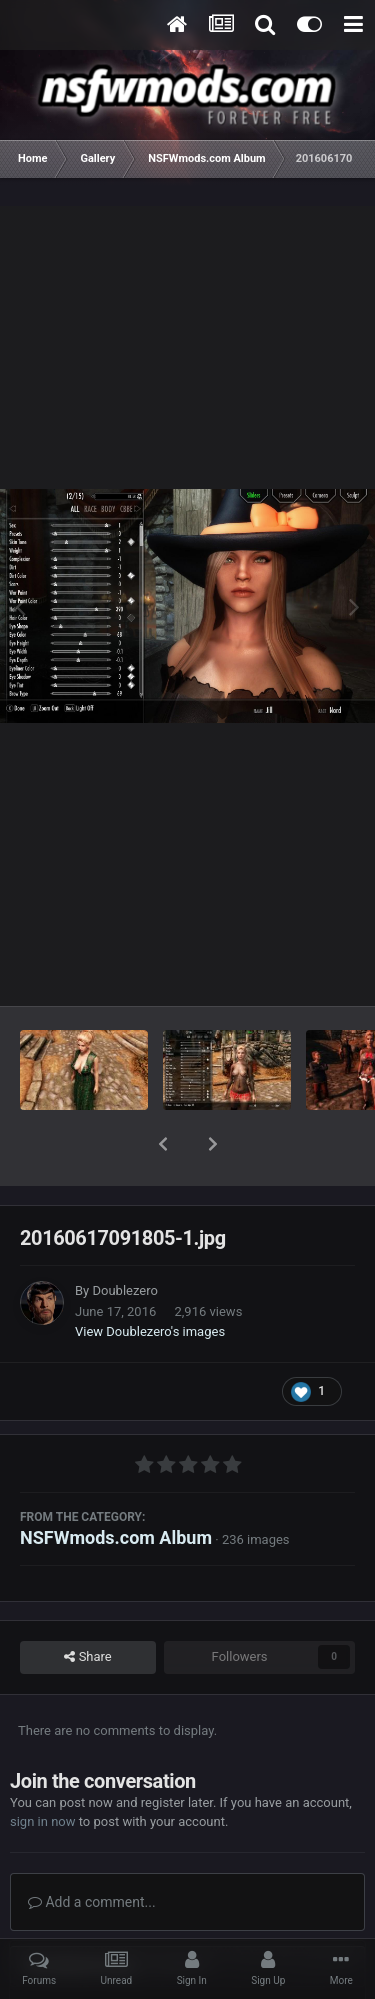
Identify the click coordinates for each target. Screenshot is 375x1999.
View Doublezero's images (150, 1279)
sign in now (43, 1769)
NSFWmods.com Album (116, 1485)
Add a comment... (92, 1850)
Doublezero (124, 1238)
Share (87, 1605)
